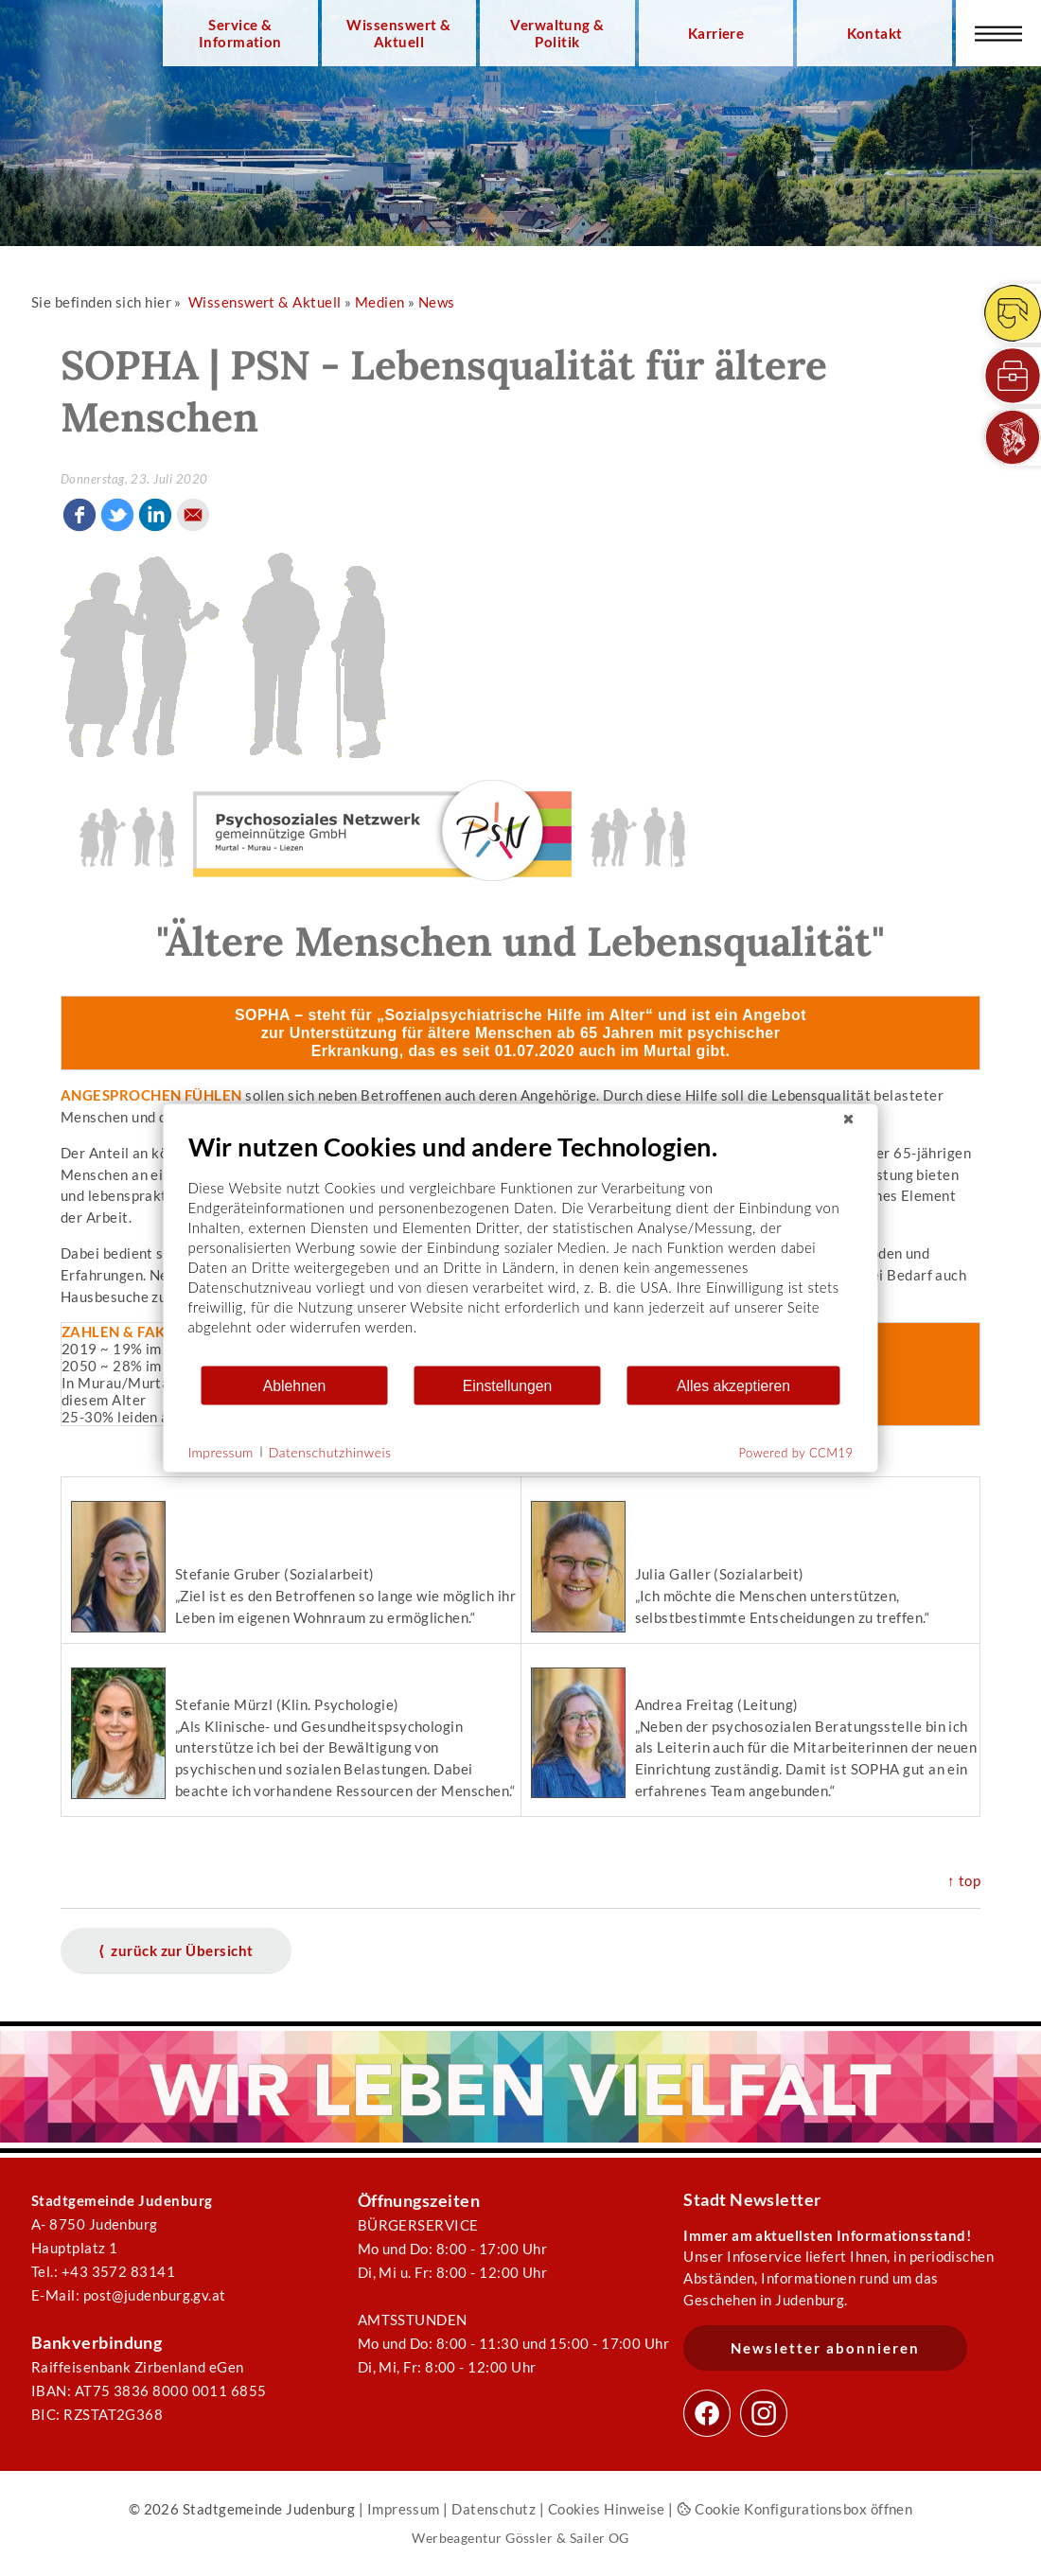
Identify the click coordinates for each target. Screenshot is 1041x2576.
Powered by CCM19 (796, 1452)
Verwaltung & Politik (557, 33)
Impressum (403, 2508)
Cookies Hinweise (606, 2508)
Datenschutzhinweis (330, 1451)
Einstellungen (508, 1385)
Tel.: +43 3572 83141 (103, 2271)
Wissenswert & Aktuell (398, 33)
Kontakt (875, 33)
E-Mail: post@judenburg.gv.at (128, 2294)
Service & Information (240, 33)
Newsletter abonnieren (825, 2347)
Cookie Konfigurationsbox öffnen (794, 2508)
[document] (521, 1248)
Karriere (716, 33)
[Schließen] (849, 1119)
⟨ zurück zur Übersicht (176, 1950)
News (436, 301)
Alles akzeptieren (733, 1385)
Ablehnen (294, 1385)
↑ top (963, 1880)
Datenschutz (493, 2508)
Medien (380, 301)
